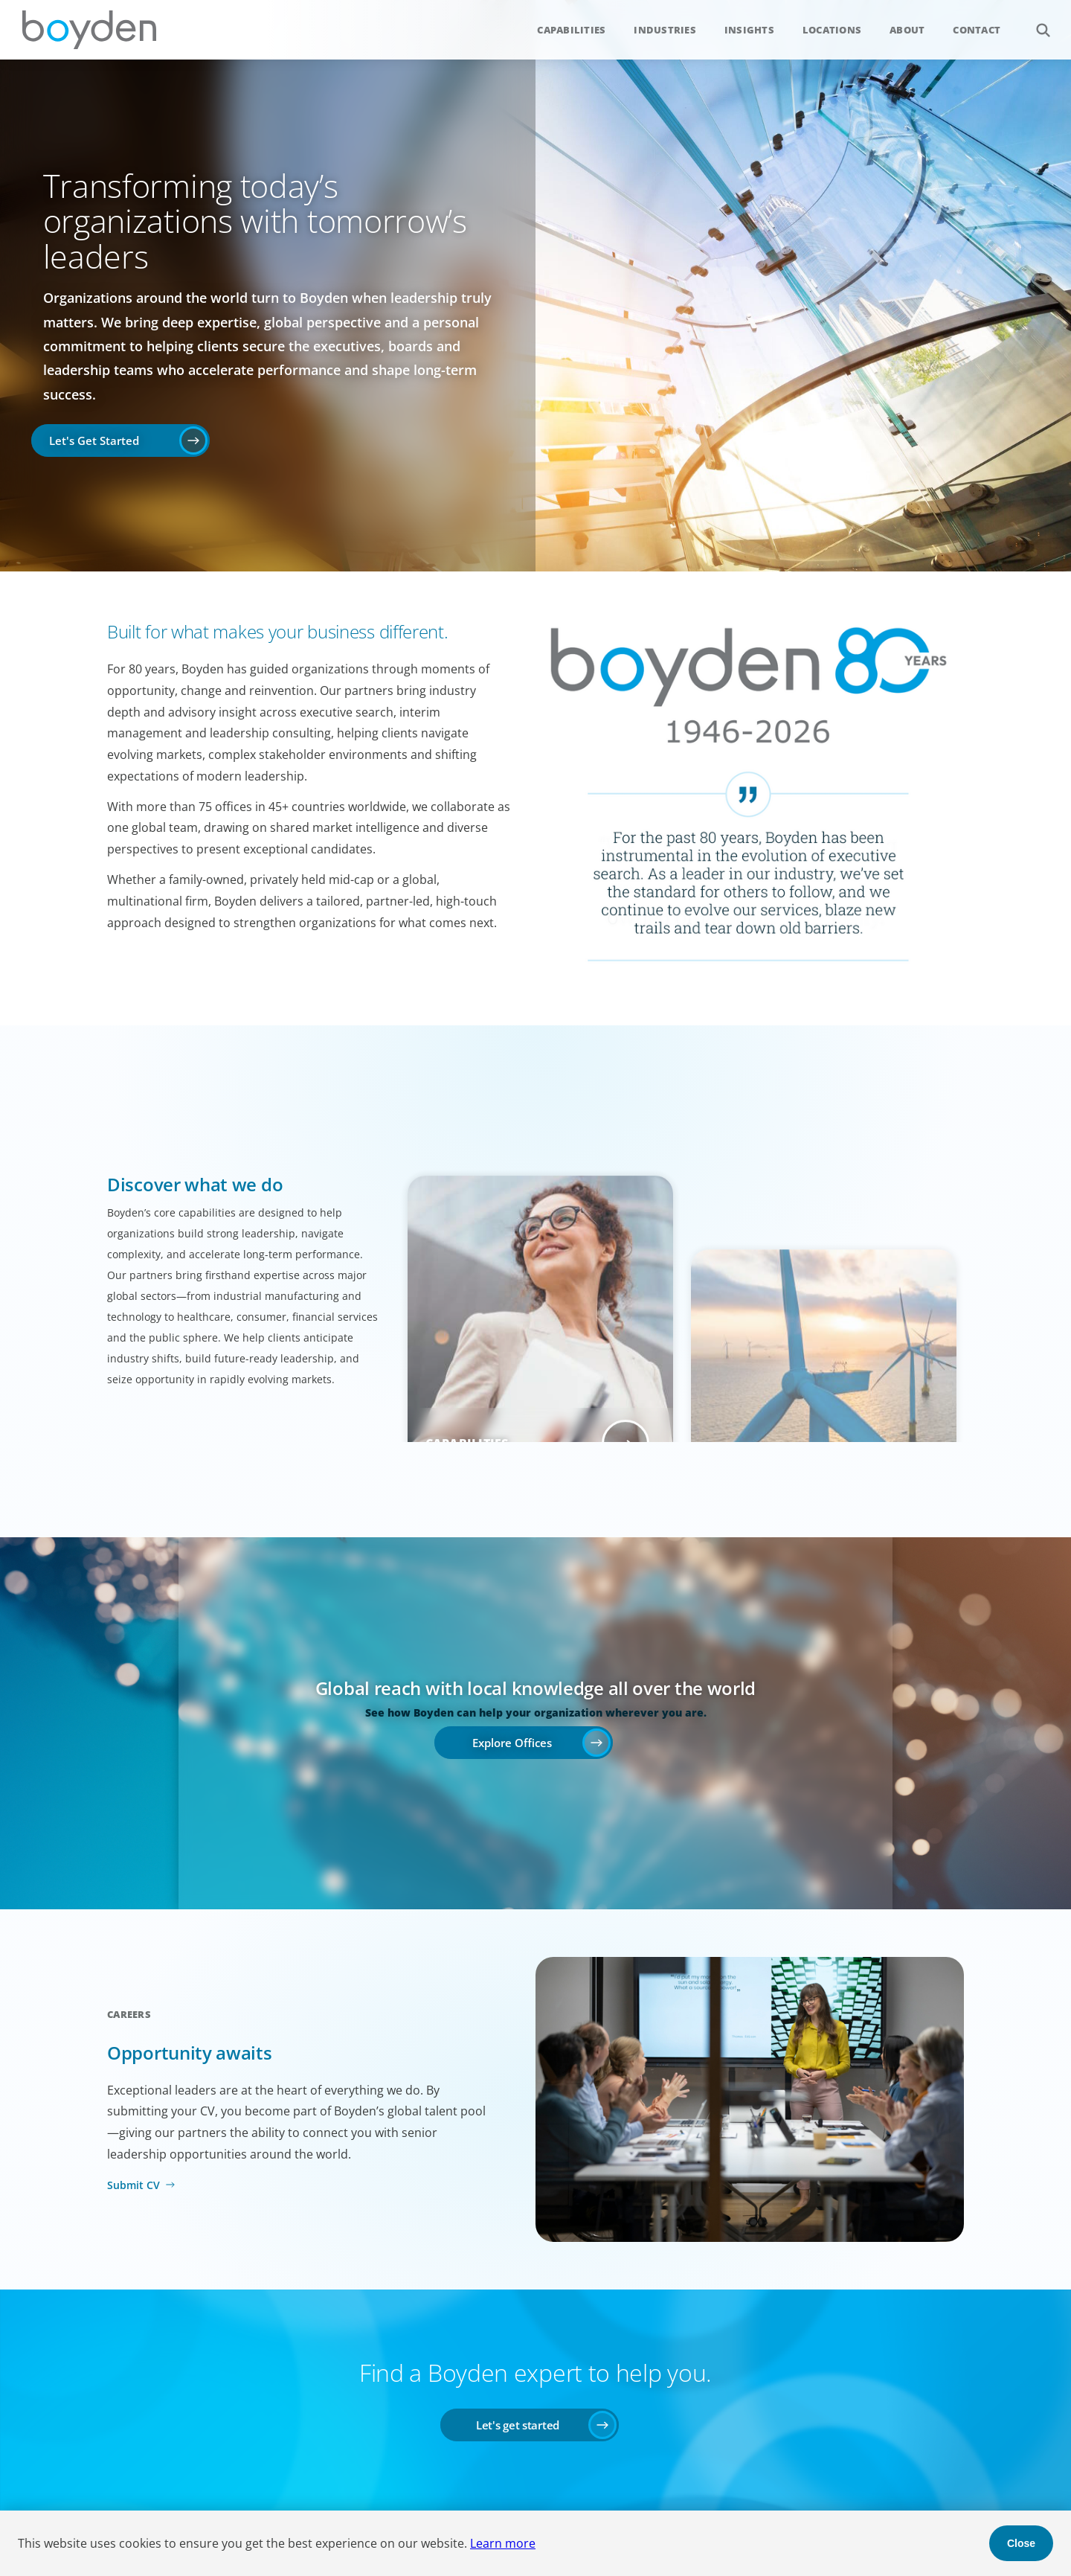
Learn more (503, 2543)
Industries (665, 29)
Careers (129, 2014)
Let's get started (517, 2425)
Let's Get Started (94, 440)
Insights (749, 29)
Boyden (89, 30)
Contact (976, 29)
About (907, 29)
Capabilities (571, 29)
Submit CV (133, 2185)
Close (1021, 2543)
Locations (832, 29)
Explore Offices (512, 1742)
